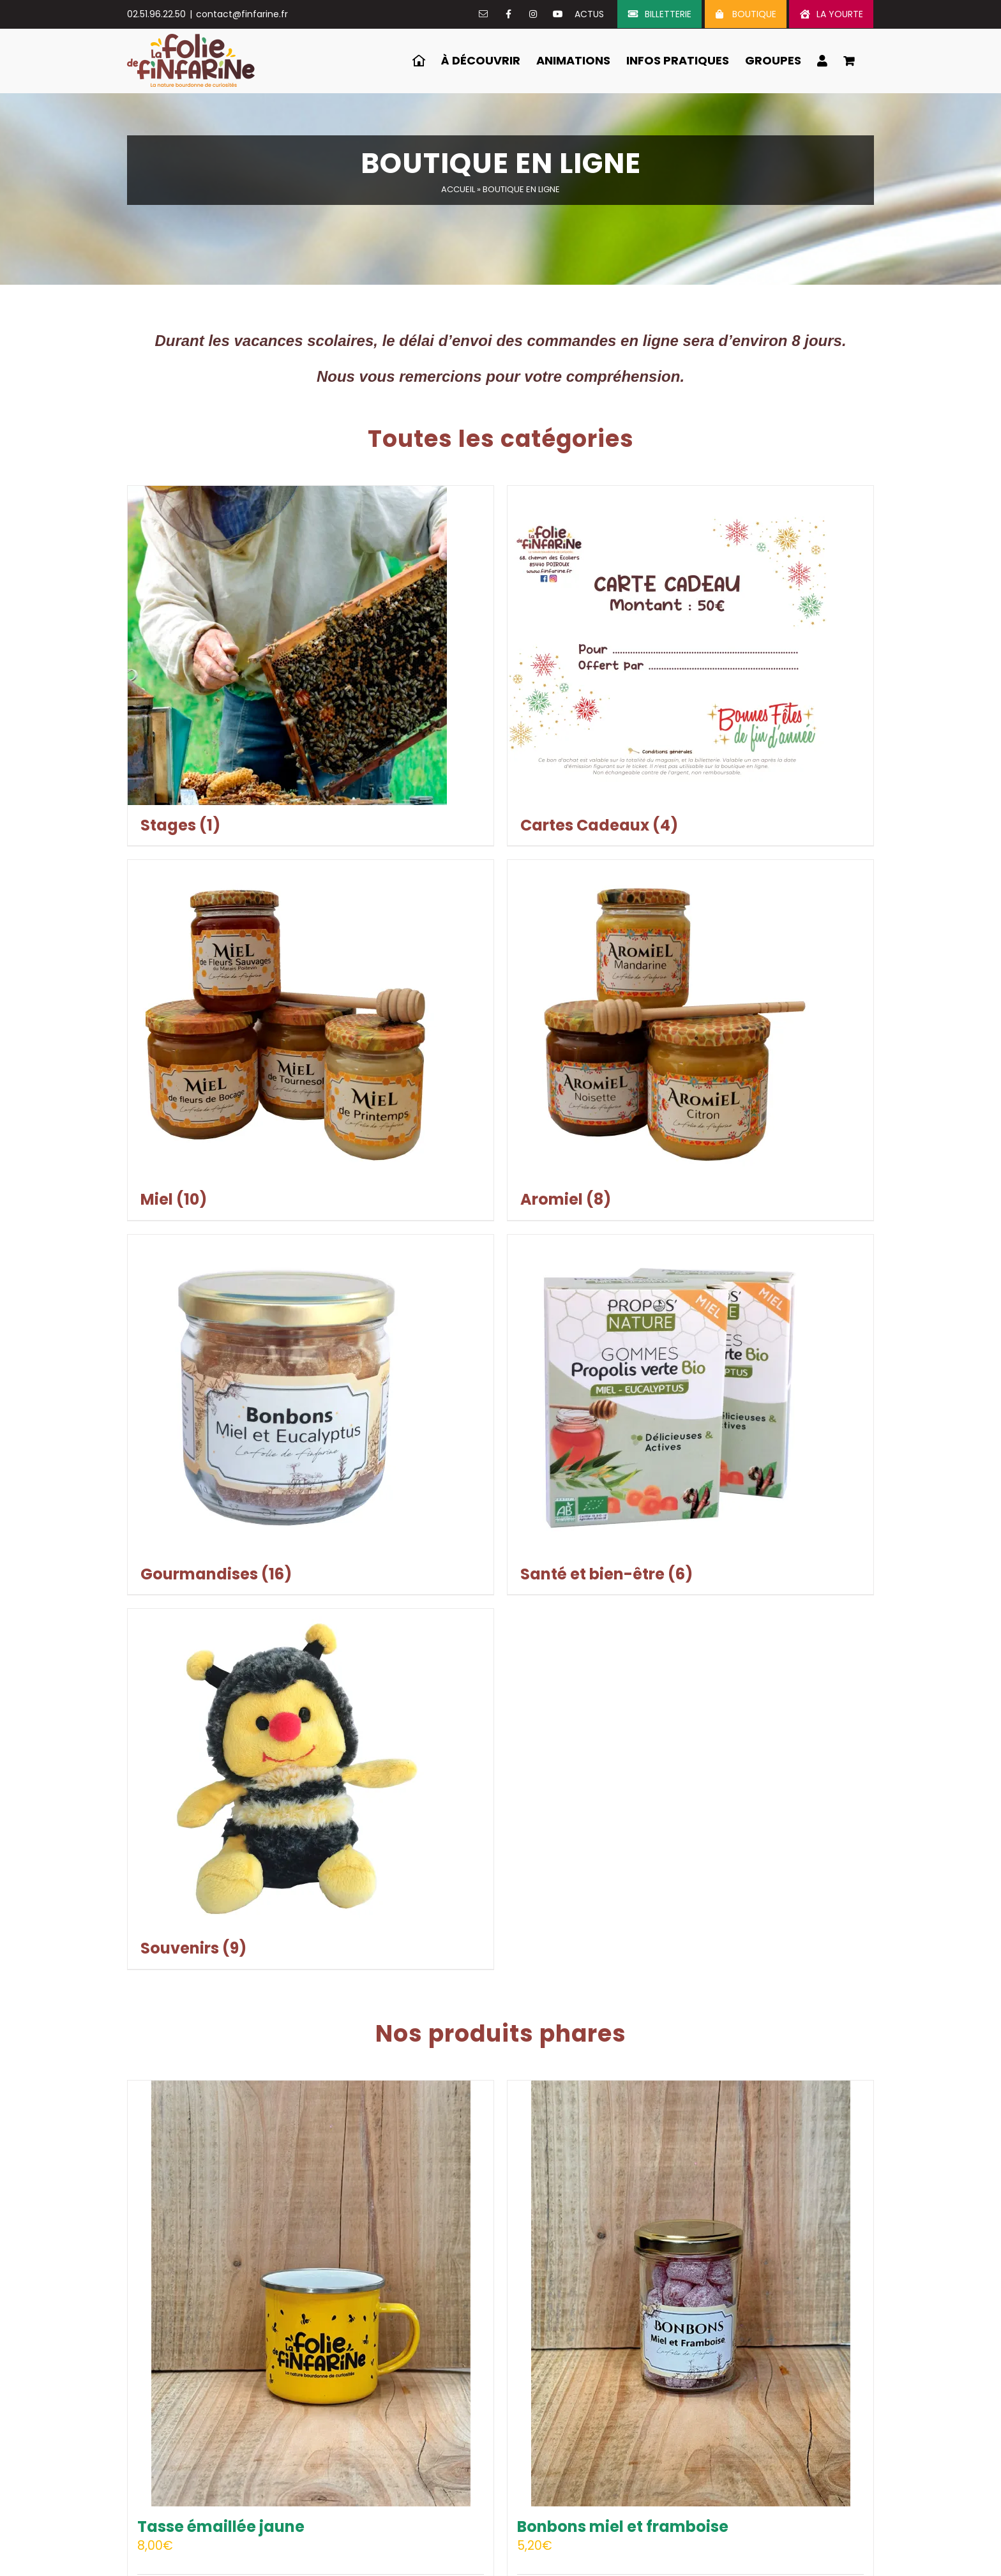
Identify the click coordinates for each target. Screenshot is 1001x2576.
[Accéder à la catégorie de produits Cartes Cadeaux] (690, 666)
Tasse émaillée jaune (221, 2526)
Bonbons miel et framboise (622, 2526)
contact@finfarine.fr (242, 14)
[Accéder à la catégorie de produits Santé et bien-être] (690, 1415)
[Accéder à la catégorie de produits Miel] (310, 1040)
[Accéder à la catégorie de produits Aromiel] (690, 1040)
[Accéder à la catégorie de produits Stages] (310, 666)
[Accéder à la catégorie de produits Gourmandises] (310, 1415)
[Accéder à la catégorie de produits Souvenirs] (310, 1789)
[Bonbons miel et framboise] (690, 2293)
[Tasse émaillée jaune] (310, 2293)
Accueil (458, 189)
